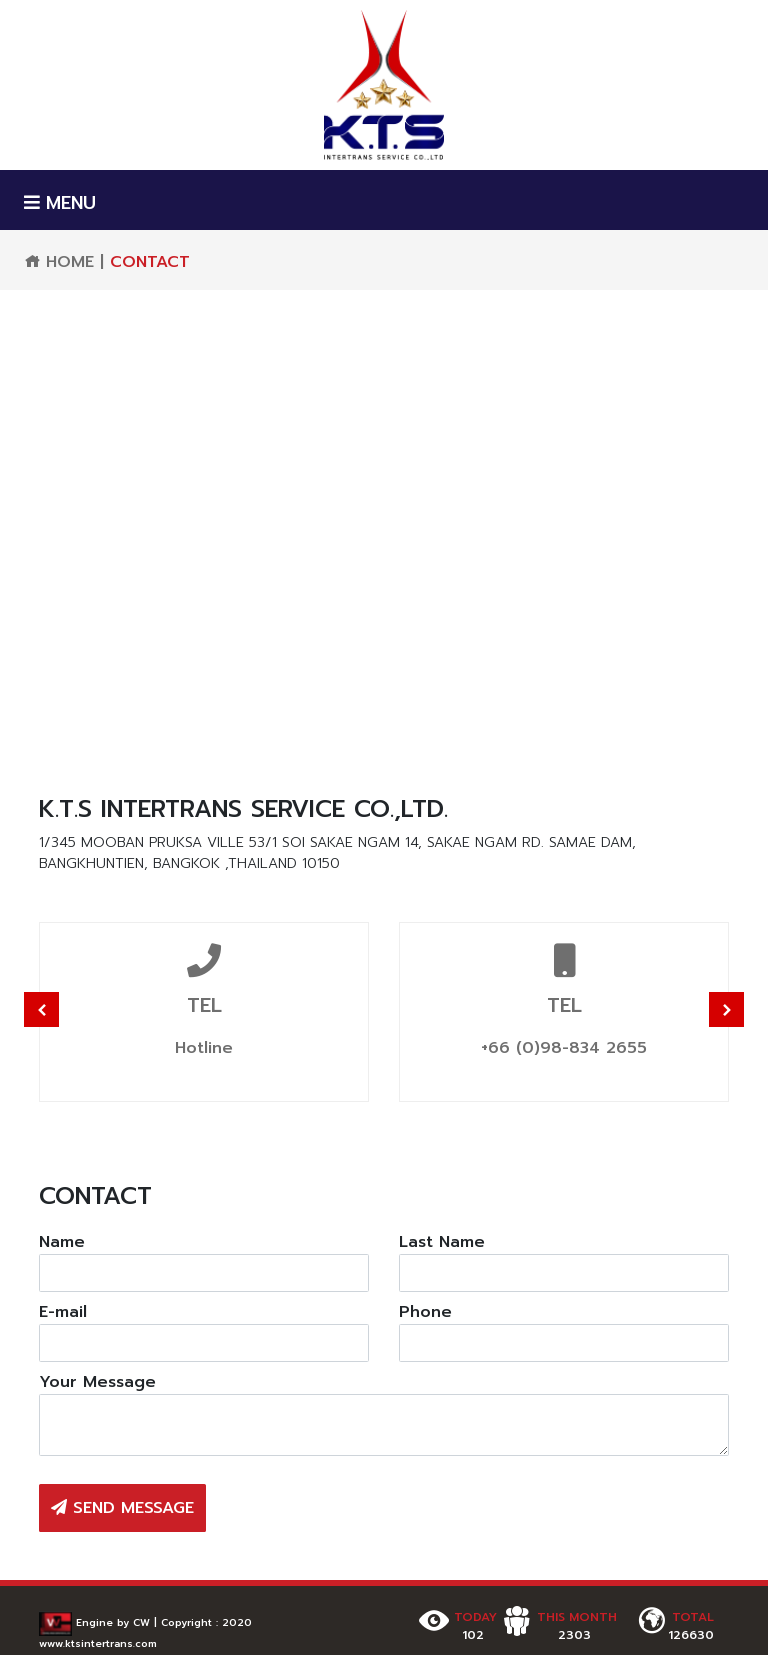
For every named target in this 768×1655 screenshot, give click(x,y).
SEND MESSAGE (122, 1508)
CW (141, 1622)
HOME (59, 262)
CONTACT (150, 262)
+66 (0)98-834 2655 (564, 1048)
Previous (41, 1009)
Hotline (204, 1048)
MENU (60, 203)
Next (726, 1009)
